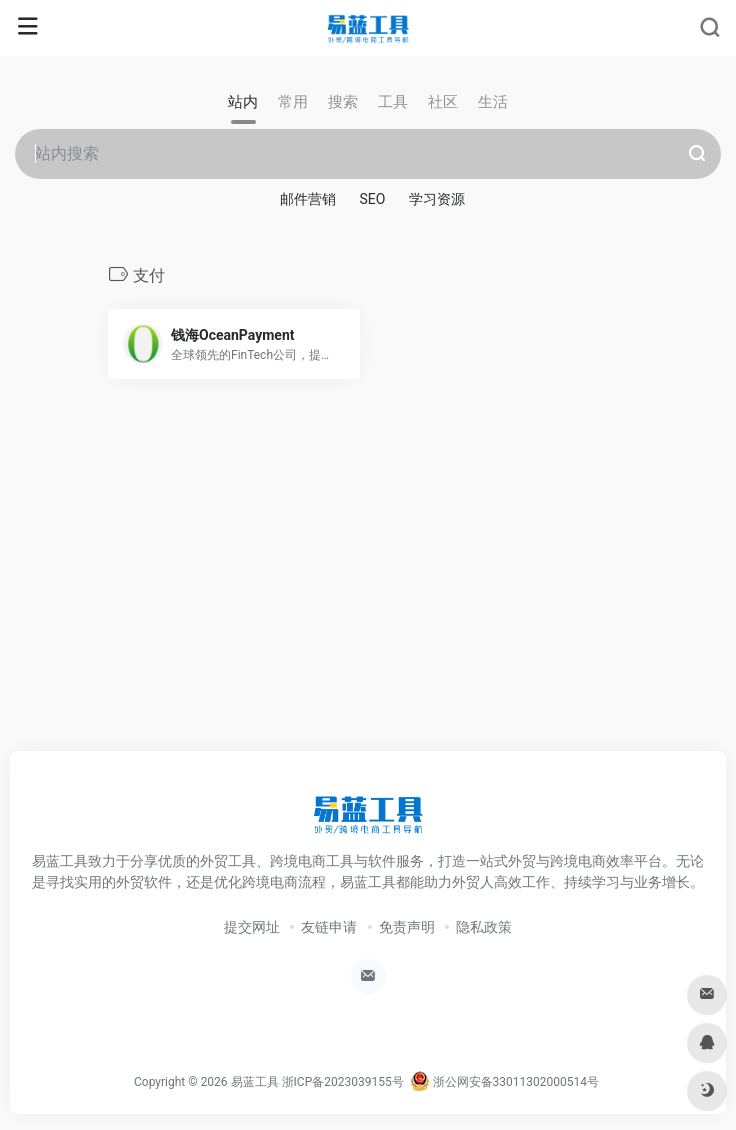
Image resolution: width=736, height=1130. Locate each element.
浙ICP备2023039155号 (343, 1082)
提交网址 (252, 927)
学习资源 (437, 199)
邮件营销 (308, 199)
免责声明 (407, 927)
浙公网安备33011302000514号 (504, 1082)
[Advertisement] (368, 587)
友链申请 (329, 927)
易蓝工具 (255, 1082)
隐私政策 (484, 927)
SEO (373, 199)
